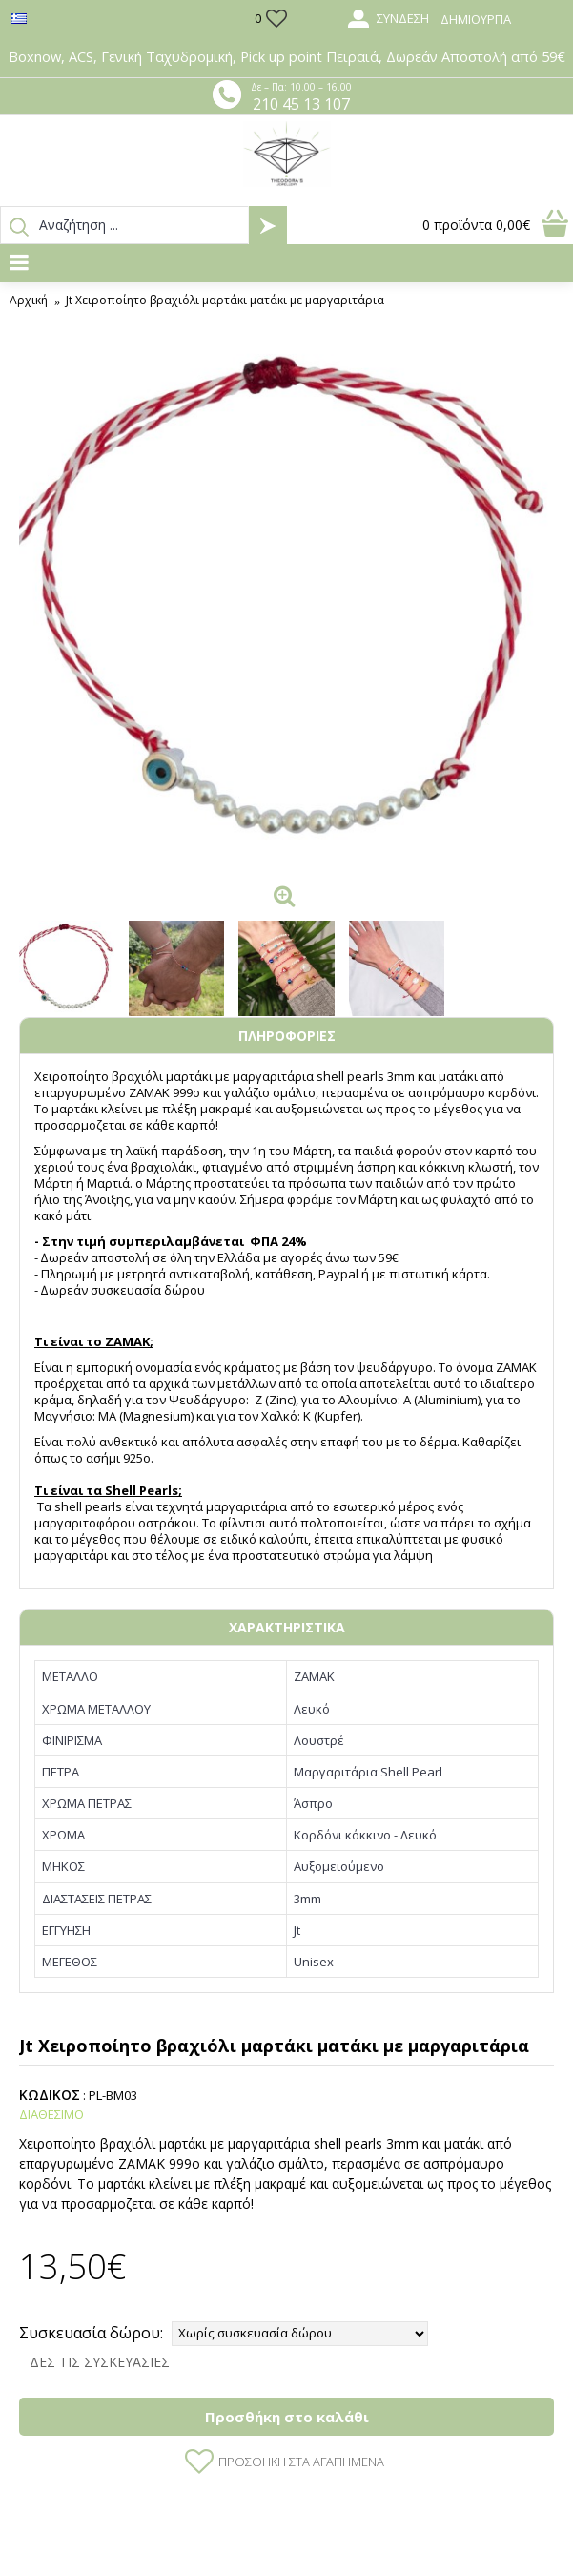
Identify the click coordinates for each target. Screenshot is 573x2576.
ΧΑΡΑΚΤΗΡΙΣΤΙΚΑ (287, 1627)
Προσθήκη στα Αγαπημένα (301, 2461)
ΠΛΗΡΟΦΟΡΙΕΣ (287, 1036)
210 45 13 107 (301, 103)
